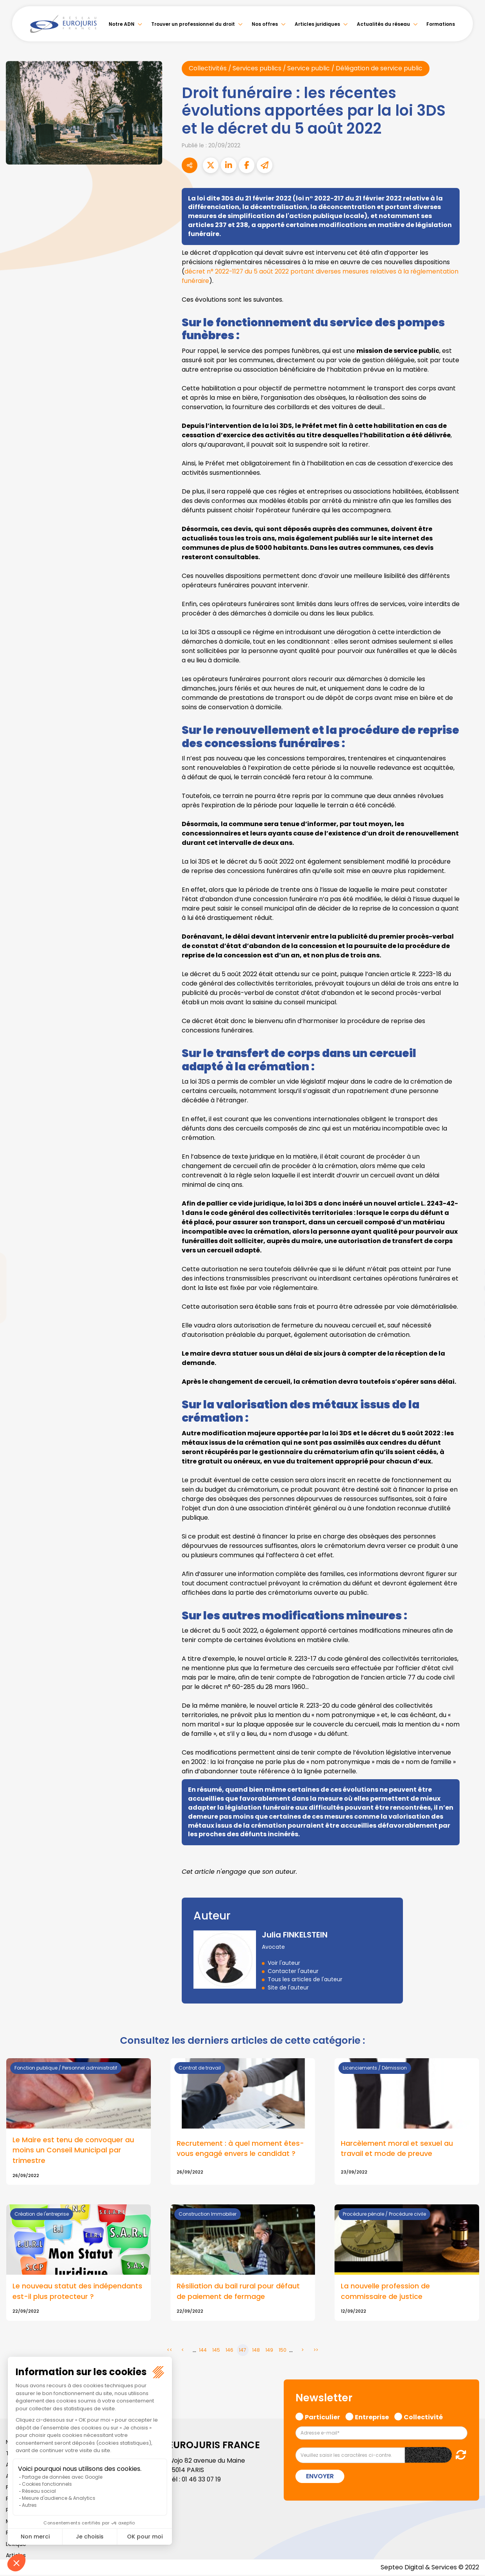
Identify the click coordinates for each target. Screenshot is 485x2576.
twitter (469, 1256)
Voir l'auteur (284, 1963)
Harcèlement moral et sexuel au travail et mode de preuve (397, 2149)
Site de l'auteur (288, 1987)
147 (242, 2351)
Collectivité (423, 2417)
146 (229, 2351)
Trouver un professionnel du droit (193, 24)
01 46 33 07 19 (202, 2480)
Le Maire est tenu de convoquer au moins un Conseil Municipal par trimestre (73, 2150)
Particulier (322, 2417)
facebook (469, 1241)
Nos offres (265, 24)
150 (282, 2351)
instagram (469, 1303)
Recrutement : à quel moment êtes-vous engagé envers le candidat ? (240, 2149)
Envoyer (320, 2477)
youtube (469, 1288)
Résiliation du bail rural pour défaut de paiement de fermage (238, 2292)
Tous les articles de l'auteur (305, 1979)
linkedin (469, 1272)
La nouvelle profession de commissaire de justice (385, 2292)
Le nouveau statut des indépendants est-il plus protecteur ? (77, 2292)
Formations (440, 24)
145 (216, 2351)
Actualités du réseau (383, 24)
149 (269, 2351)
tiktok (469, 1335)
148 (256, 2351)
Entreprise (372, 2417)
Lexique (16, 2545)
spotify (469, 1319)
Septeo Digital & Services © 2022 (429, 2567)
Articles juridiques (317, 24)
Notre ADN (121, 24)
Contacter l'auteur (293, 1971)
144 (203, 2351)
